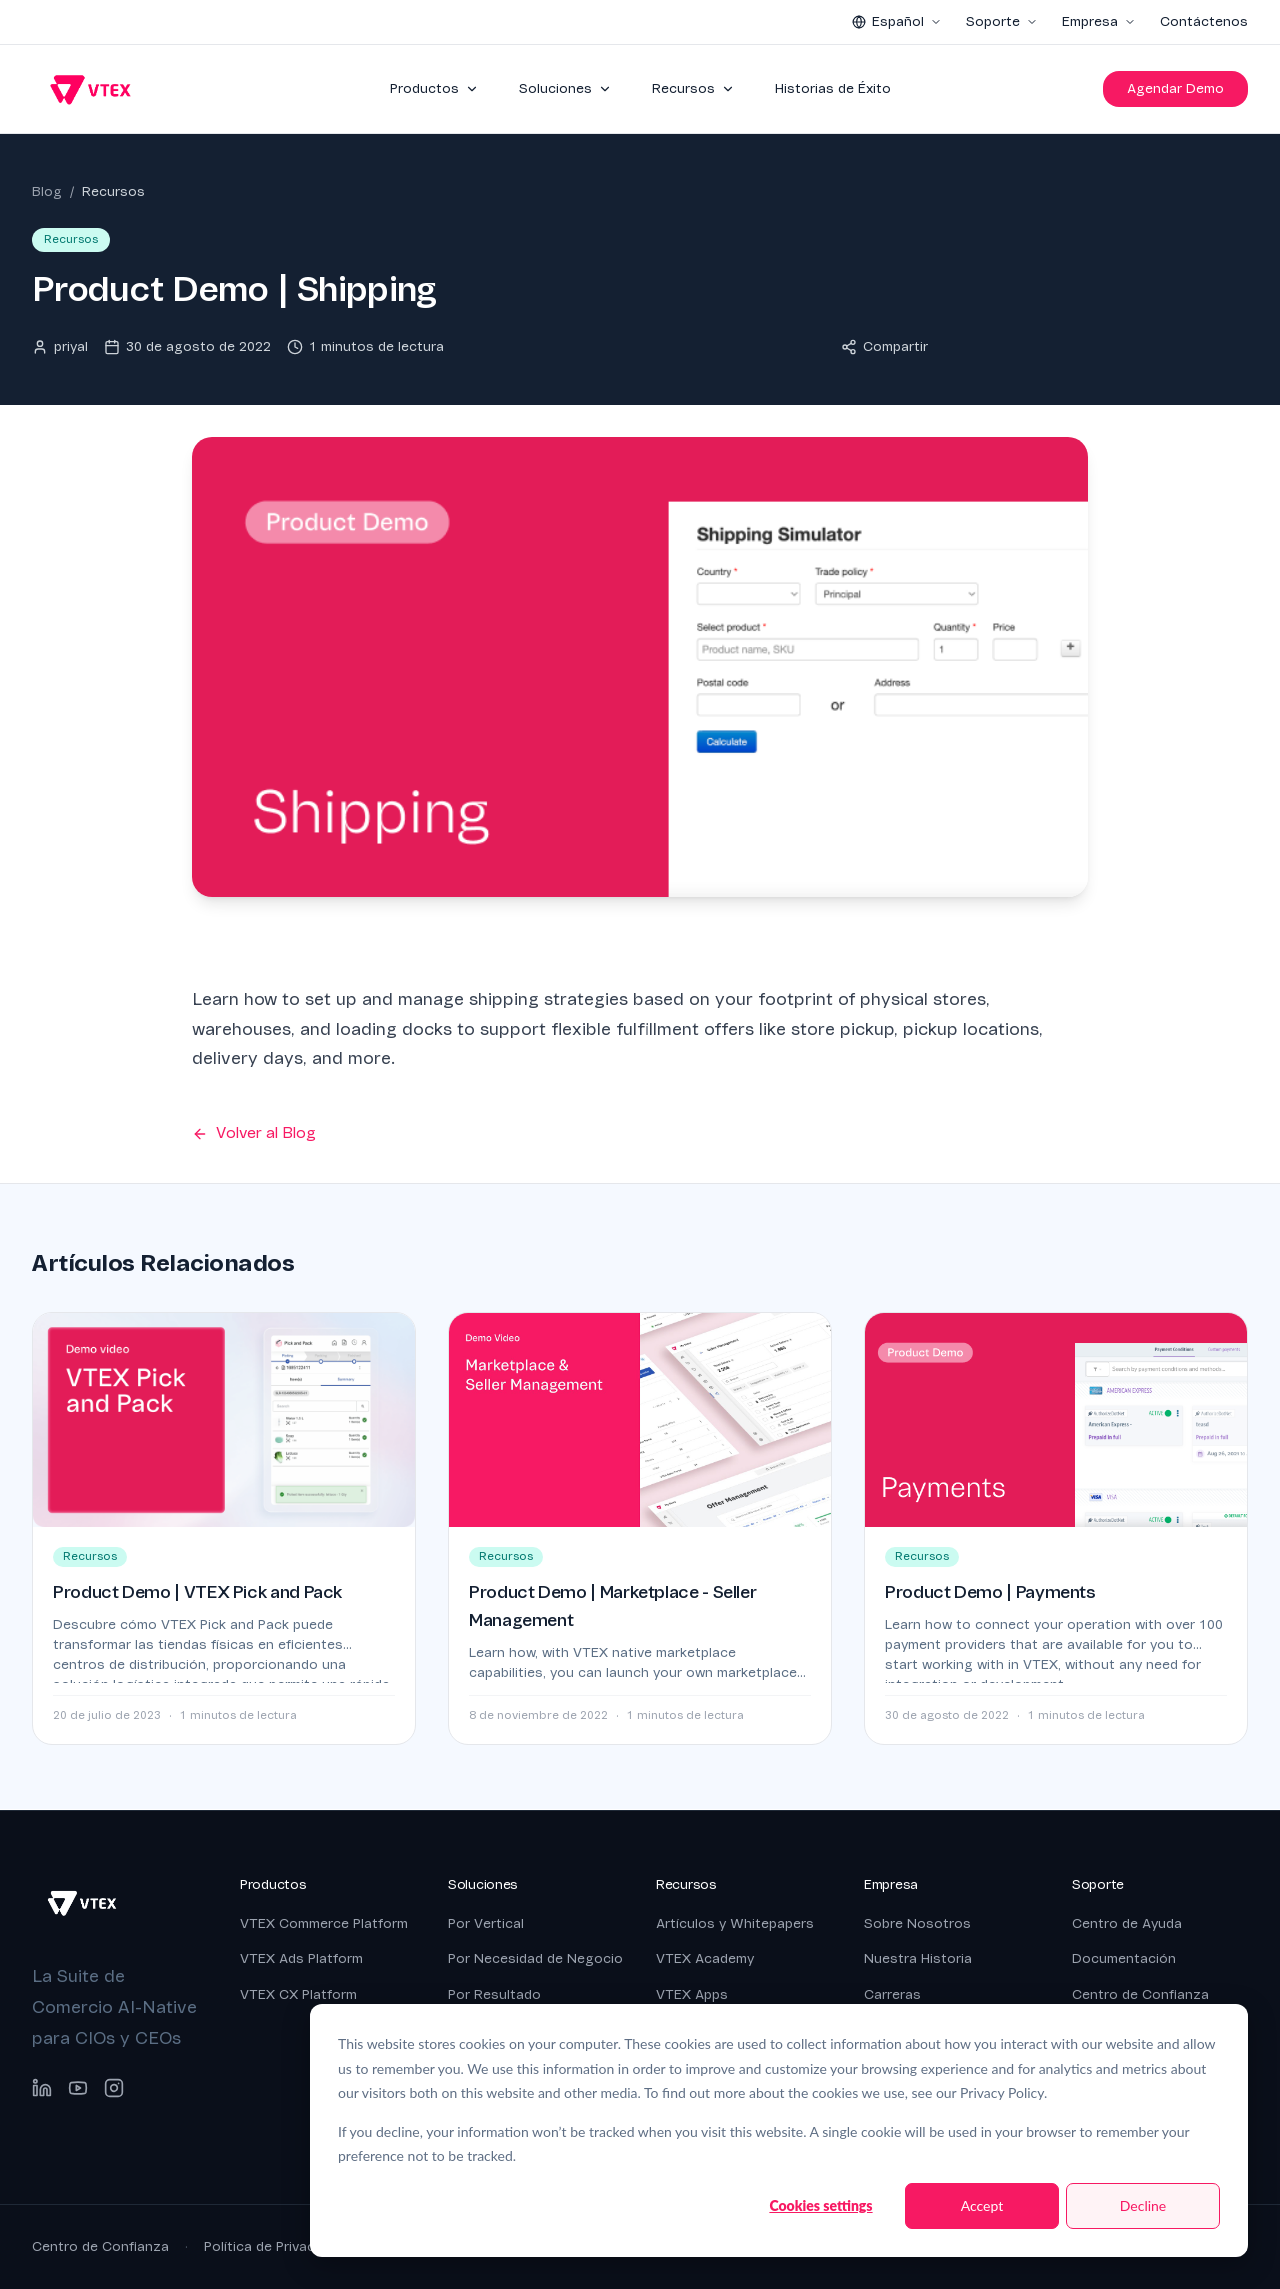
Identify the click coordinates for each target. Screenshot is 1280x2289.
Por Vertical (486, 1923)
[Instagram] (114, 2088)
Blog (47, 191)
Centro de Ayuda (1127, 1923)
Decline (1143, 2205)
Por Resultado (494, 1994)
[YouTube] (78, 2088)
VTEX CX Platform (298, 1994)
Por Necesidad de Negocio (535, 1958)
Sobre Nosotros (917, 1923)
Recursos (693, 88)
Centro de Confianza (1140, 1994)
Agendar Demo (1175, 88)
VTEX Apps (692, 1994)
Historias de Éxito (833, 88)
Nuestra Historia (918, 1958)
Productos (434, 88)
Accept (982, 2205)
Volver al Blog (254, 1133)
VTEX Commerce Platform (324, 1923)
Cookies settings (820, 2205)
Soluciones (565, 88)
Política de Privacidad (273, 2246)
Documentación (1124, 1958)
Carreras (892, 1994)
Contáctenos (1204, 21)
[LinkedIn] (42, 2088)
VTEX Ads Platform (301, 1958)
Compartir (884, 346)
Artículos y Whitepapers (735, 1923)
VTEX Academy (705, 1958)
